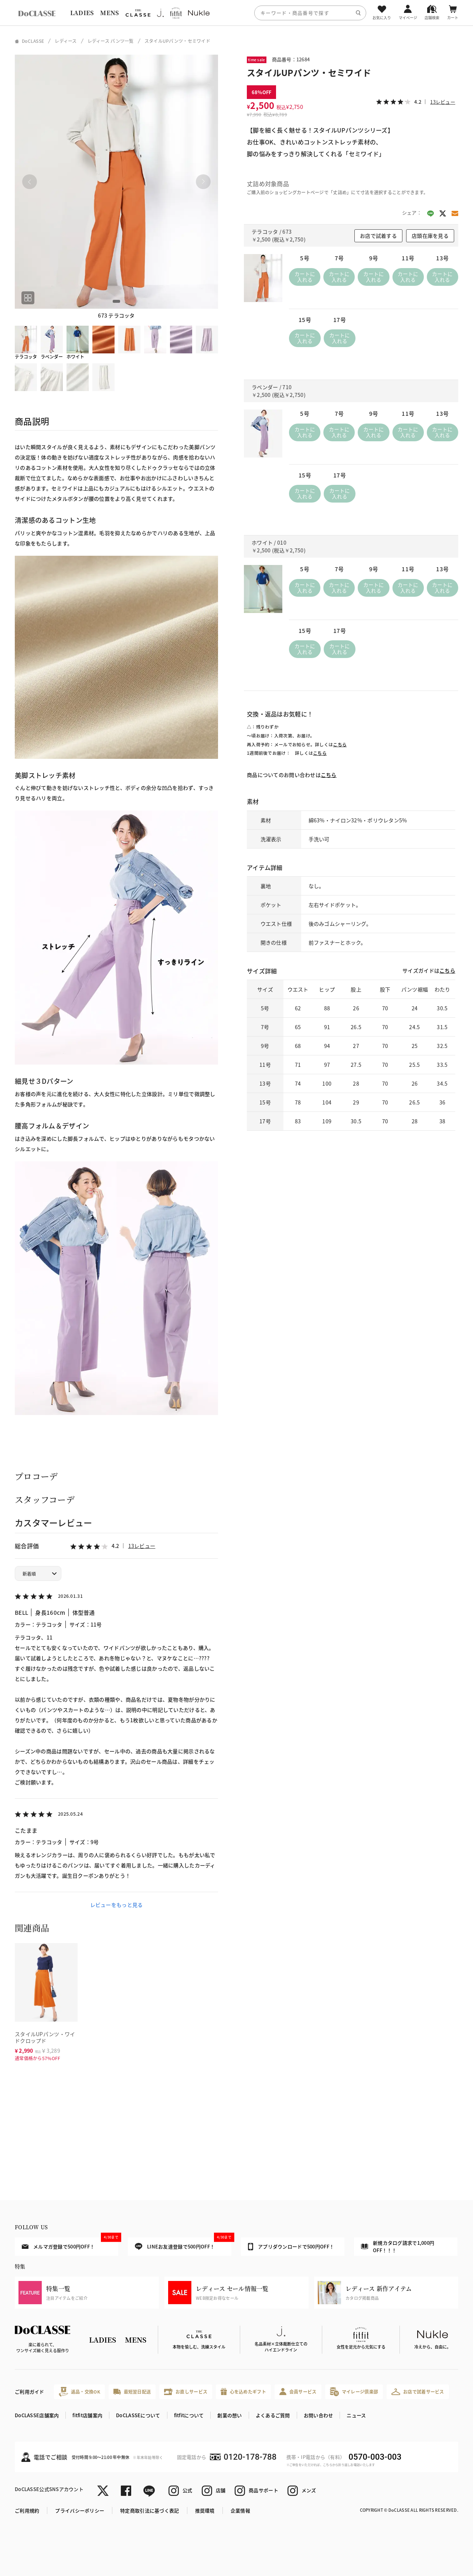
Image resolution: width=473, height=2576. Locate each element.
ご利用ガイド (29, 2391)
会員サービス (298, 2391)
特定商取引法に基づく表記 (149, 2510)
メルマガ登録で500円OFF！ (70, 2243)
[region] (236, 12)
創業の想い (229, 2415)
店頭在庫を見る (430, 235)
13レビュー (142, 1545)
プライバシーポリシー (79, 2510)
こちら (340, 744)
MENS (109, 12)
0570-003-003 (374, 2457)
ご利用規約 (27, 2510)
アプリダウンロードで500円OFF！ (291, 2246)
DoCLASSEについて (138, 2415)
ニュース (356, 2415)
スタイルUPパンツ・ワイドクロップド (45, 2037)
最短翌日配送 (132, 2391)
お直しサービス (185, 2391)
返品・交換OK (79, 2391)
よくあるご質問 (273, 2415)
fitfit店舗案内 (87, 2415)
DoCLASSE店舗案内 (37, 2415)
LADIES (82, 12)
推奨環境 (205, 2510)
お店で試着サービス (417, 2391)
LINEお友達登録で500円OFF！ (183, 2243)
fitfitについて (189, 2415)
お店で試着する (378, 235)
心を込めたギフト (243, 2391)
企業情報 (240, 2510)
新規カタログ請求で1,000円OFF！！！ (397, 2246)
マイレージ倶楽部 (354, 2391)
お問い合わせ (318, 2415)
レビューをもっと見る (116, 1904)
